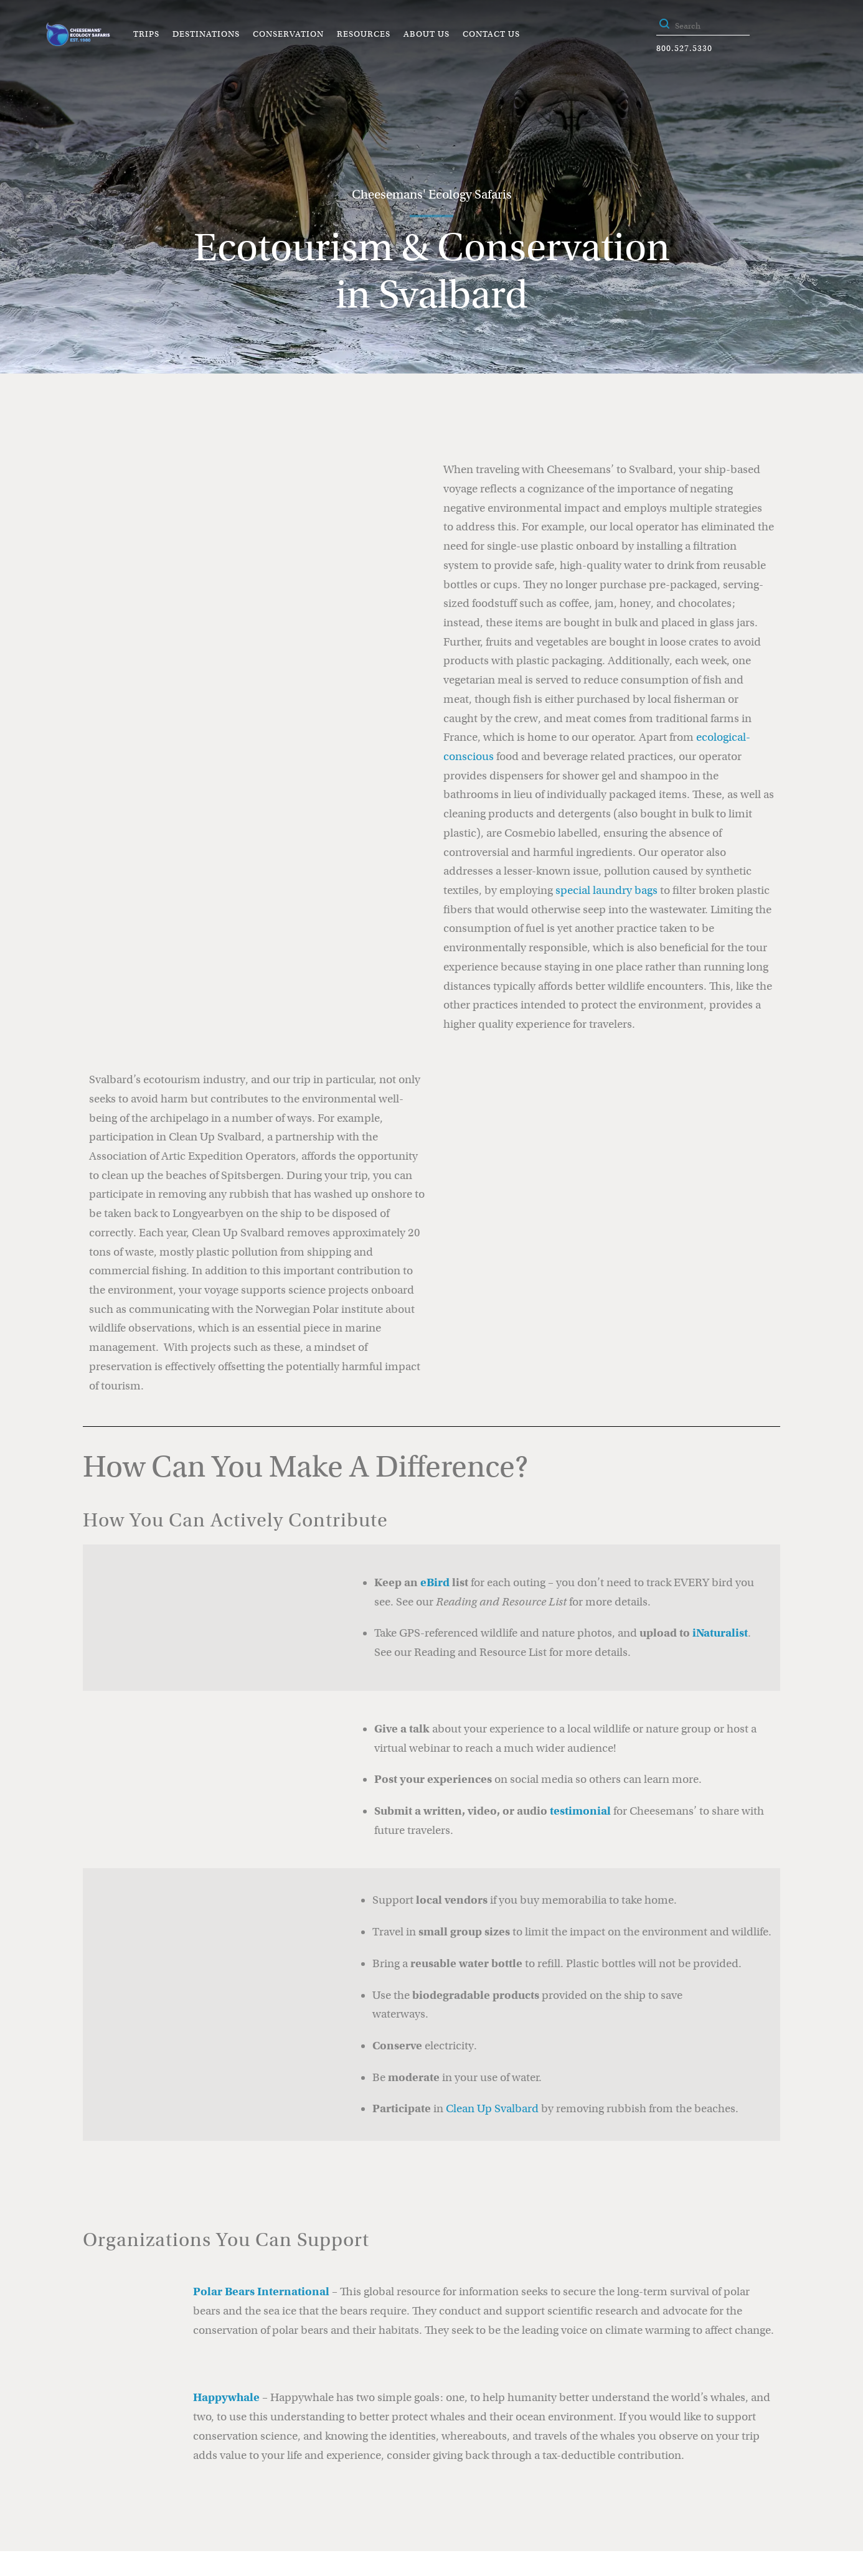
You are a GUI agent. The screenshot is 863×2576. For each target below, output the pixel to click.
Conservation (288, 34)
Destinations (206, 34)
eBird (435, 1582)
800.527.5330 (684, 48)
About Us (426, 34)
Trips (146, 34)
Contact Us (491, 34)
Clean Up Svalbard (492, 2108)
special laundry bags (606, 890)
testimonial (580, 1811)
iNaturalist (720, 1633)
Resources (363, 34)
